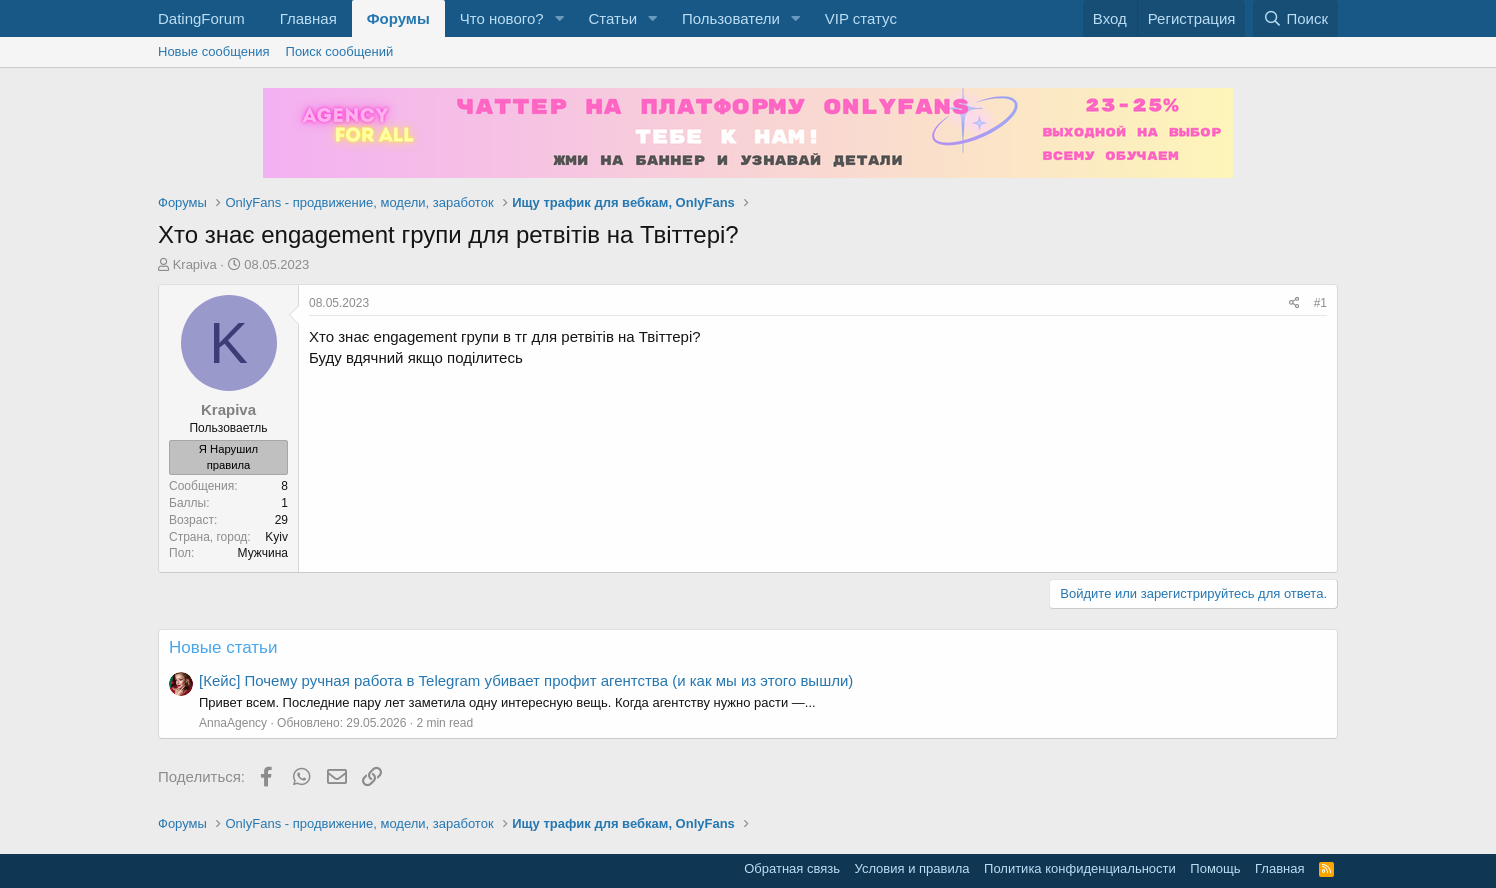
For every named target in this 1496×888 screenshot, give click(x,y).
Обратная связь (792, 868)
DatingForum (201, 18)
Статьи (612, 18)
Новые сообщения (214, 51)
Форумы (398, 18)
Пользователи (731, 18)
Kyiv (276, 537)
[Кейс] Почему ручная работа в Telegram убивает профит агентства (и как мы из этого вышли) (526, 680)
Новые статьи (223, 647)
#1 (1320, 303)
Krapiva (195, 264)
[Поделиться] (1294, 303)
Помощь (1215, 868)
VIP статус (861, 18)
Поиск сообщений (340, 51)
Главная (308, 18)
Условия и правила (912, 868)
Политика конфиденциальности (1080, 868)
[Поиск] (1295, 18)
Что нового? (502, 18)
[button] (559, 18)
